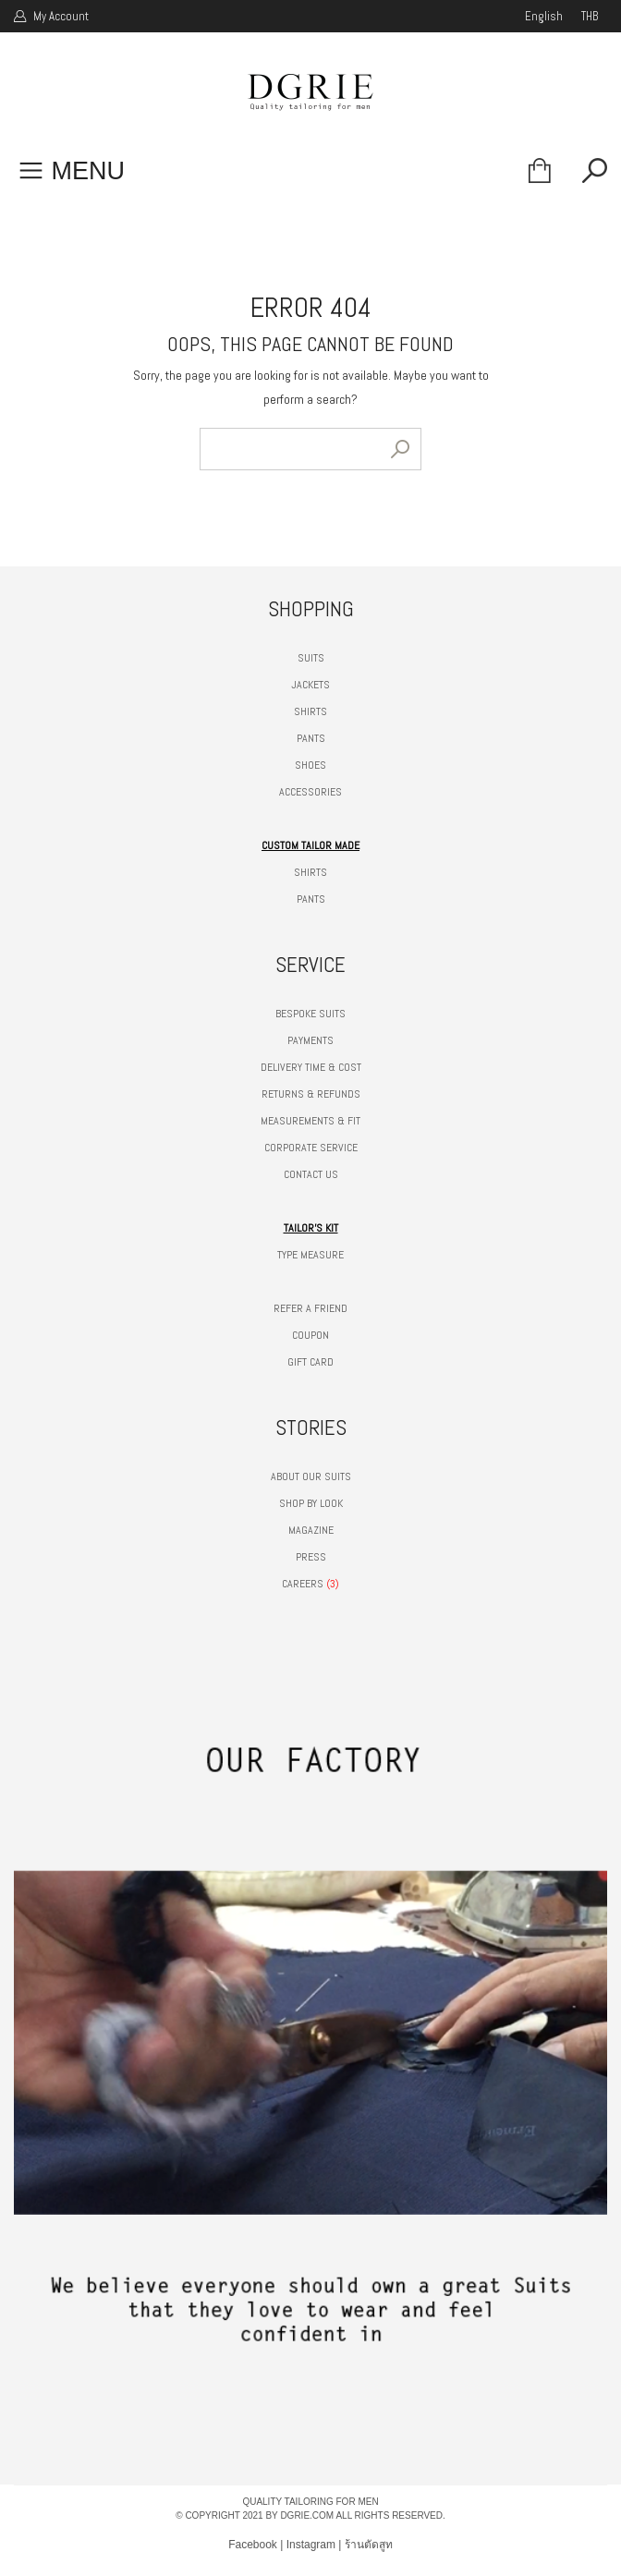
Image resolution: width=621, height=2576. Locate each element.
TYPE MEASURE (310, 1254)
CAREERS (302, 1583)
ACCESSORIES (310, 791)
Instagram (310, 2544)
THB (589, 16)
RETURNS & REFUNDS (311, 1094)
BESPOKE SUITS (310, 1013)
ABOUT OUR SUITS (311, 1476)
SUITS (311, 657)
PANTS (311, 738)
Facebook (252, 2544)
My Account (59, 16)
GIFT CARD (310, 1362)
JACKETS (310, 684)
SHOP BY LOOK (311, 1503)
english (544, 16)
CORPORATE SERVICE (311, 1147)
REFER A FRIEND (310, 1308)
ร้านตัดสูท (369, 2544)
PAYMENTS (310, 1040)
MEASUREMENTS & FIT (310, 1120)
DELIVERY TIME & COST (311, 1067)
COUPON (310, 1335)
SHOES (310, 765)
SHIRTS (310, 711)
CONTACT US (311, 1174)
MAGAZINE (311, 1530)
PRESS (311, 1556)
